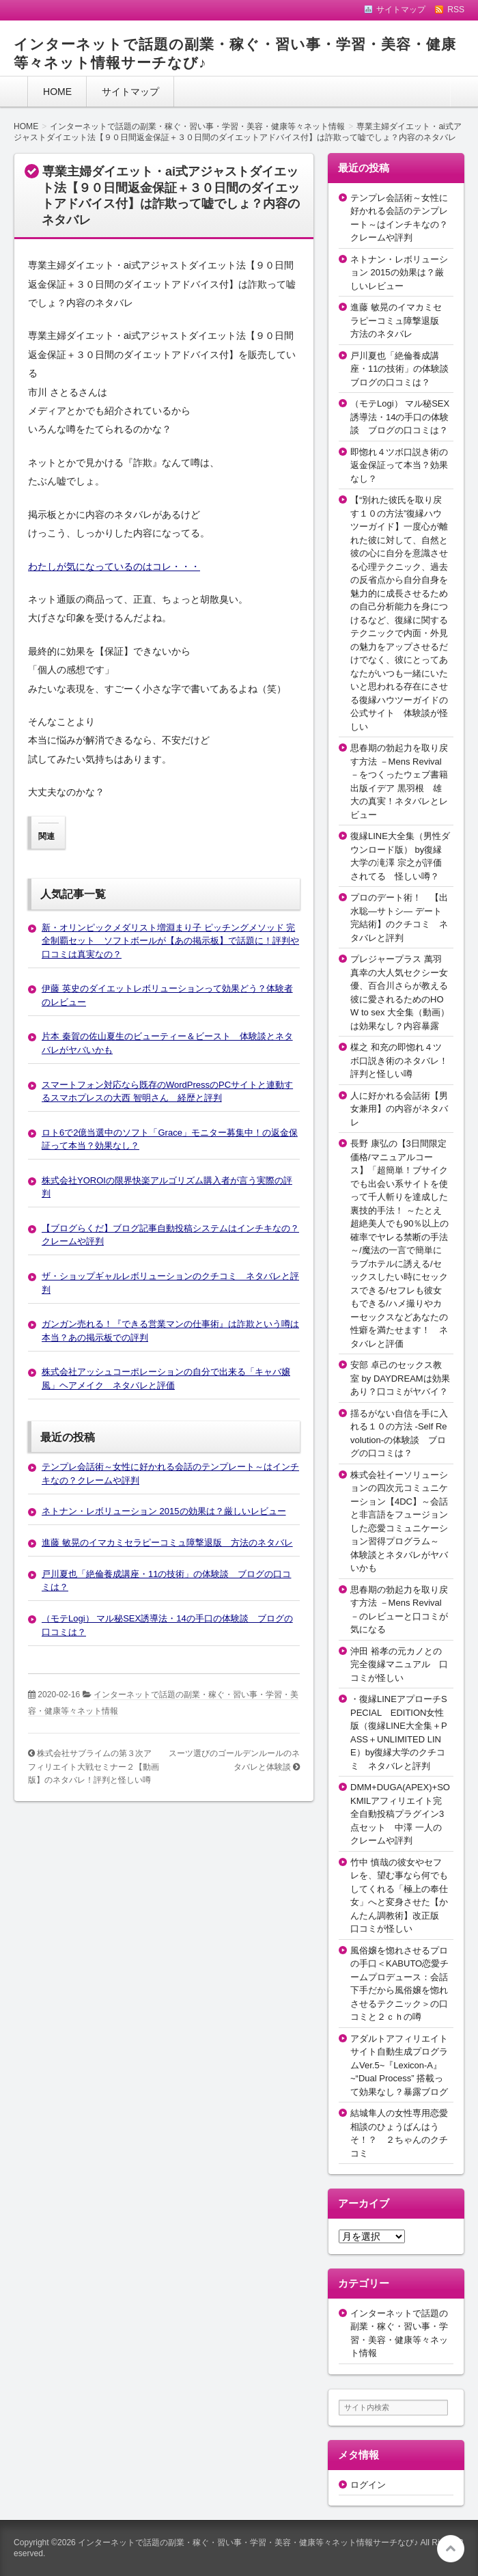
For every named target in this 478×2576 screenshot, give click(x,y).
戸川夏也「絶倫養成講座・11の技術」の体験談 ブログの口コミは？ (404, 369)
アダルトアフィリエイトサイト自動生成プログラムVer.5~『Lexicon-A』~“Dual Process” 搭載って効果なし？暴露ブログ (399, 2065)
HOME (57, 91)
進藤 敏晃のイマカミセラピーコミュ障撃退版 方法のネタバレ (167, 1542)
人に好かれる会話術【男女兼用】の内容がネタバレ (399, 1109)
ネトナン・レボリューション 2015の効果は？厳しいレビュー (164, 1511)
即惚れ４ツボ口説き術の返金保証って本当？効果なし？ (399, 465)
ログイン (368, 2485)
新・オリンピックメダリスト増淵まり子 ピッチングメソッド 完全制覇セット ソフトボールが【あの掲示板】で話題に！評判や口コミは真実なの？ (170, 940)
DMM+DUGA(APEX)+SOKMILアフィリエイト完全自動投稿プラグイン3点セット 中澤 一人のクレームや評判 (400, 1814)
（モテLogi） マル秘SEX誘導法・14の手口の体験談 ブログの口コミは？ (399, 416)
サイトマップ (130, 91)
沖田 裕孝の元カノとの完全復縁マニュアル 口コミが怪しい (399, 1664)
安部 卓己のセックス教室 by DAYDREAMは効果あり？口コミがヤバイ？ (400, 1378)
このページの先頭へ (450, 2548)
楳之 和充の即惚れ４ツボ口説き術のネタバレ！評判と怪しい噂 (399, 1060)
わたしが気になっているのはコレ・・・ (114, 566)
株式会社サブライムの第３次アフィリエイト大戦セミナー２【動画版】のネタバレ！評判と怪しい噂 (93, 1767)
